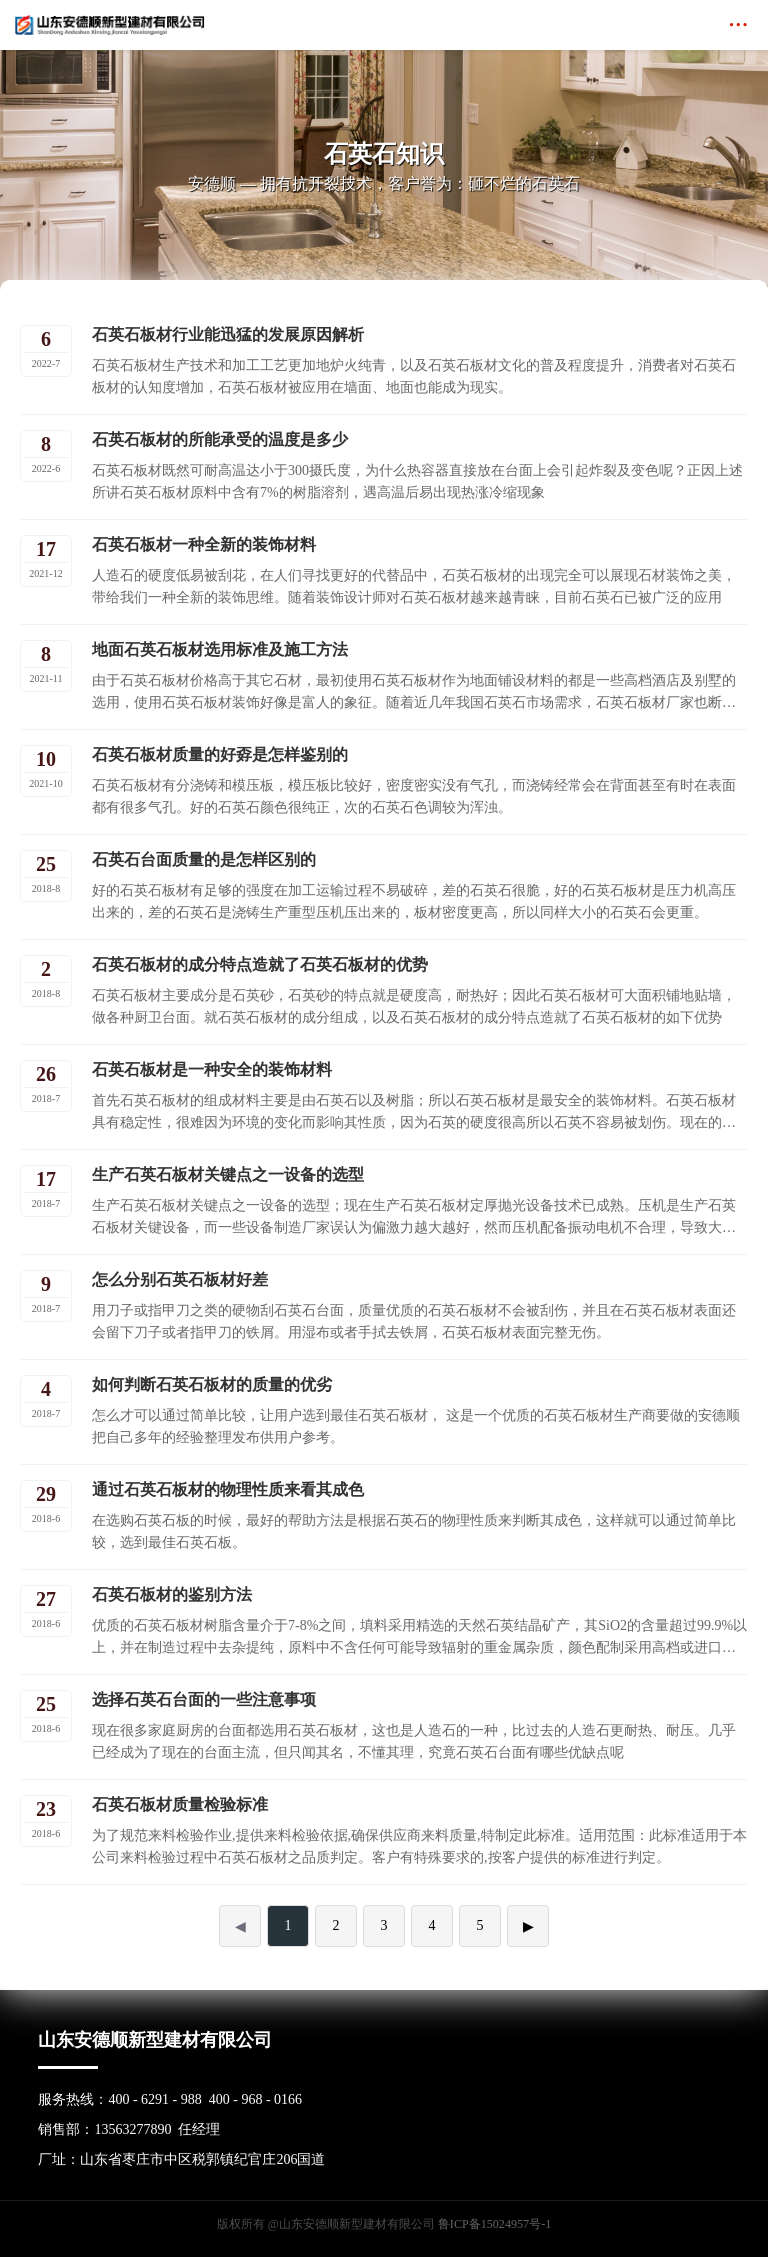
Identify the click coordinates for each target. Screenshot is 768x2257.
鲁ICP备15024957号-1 (494, 2224)
